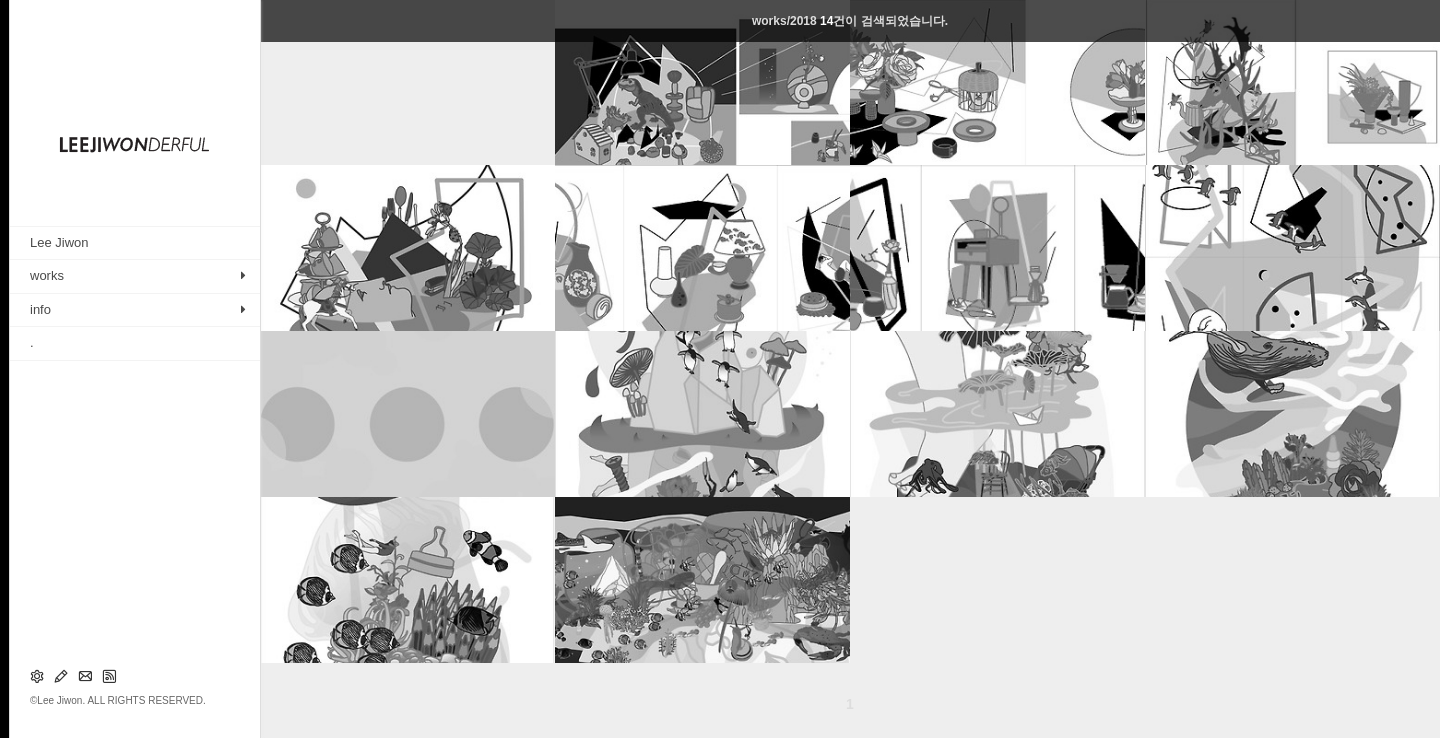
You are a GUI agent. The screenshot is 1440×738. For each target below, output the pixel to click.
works (47, 275)
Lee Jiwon (59, 242)
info (40, 309)
